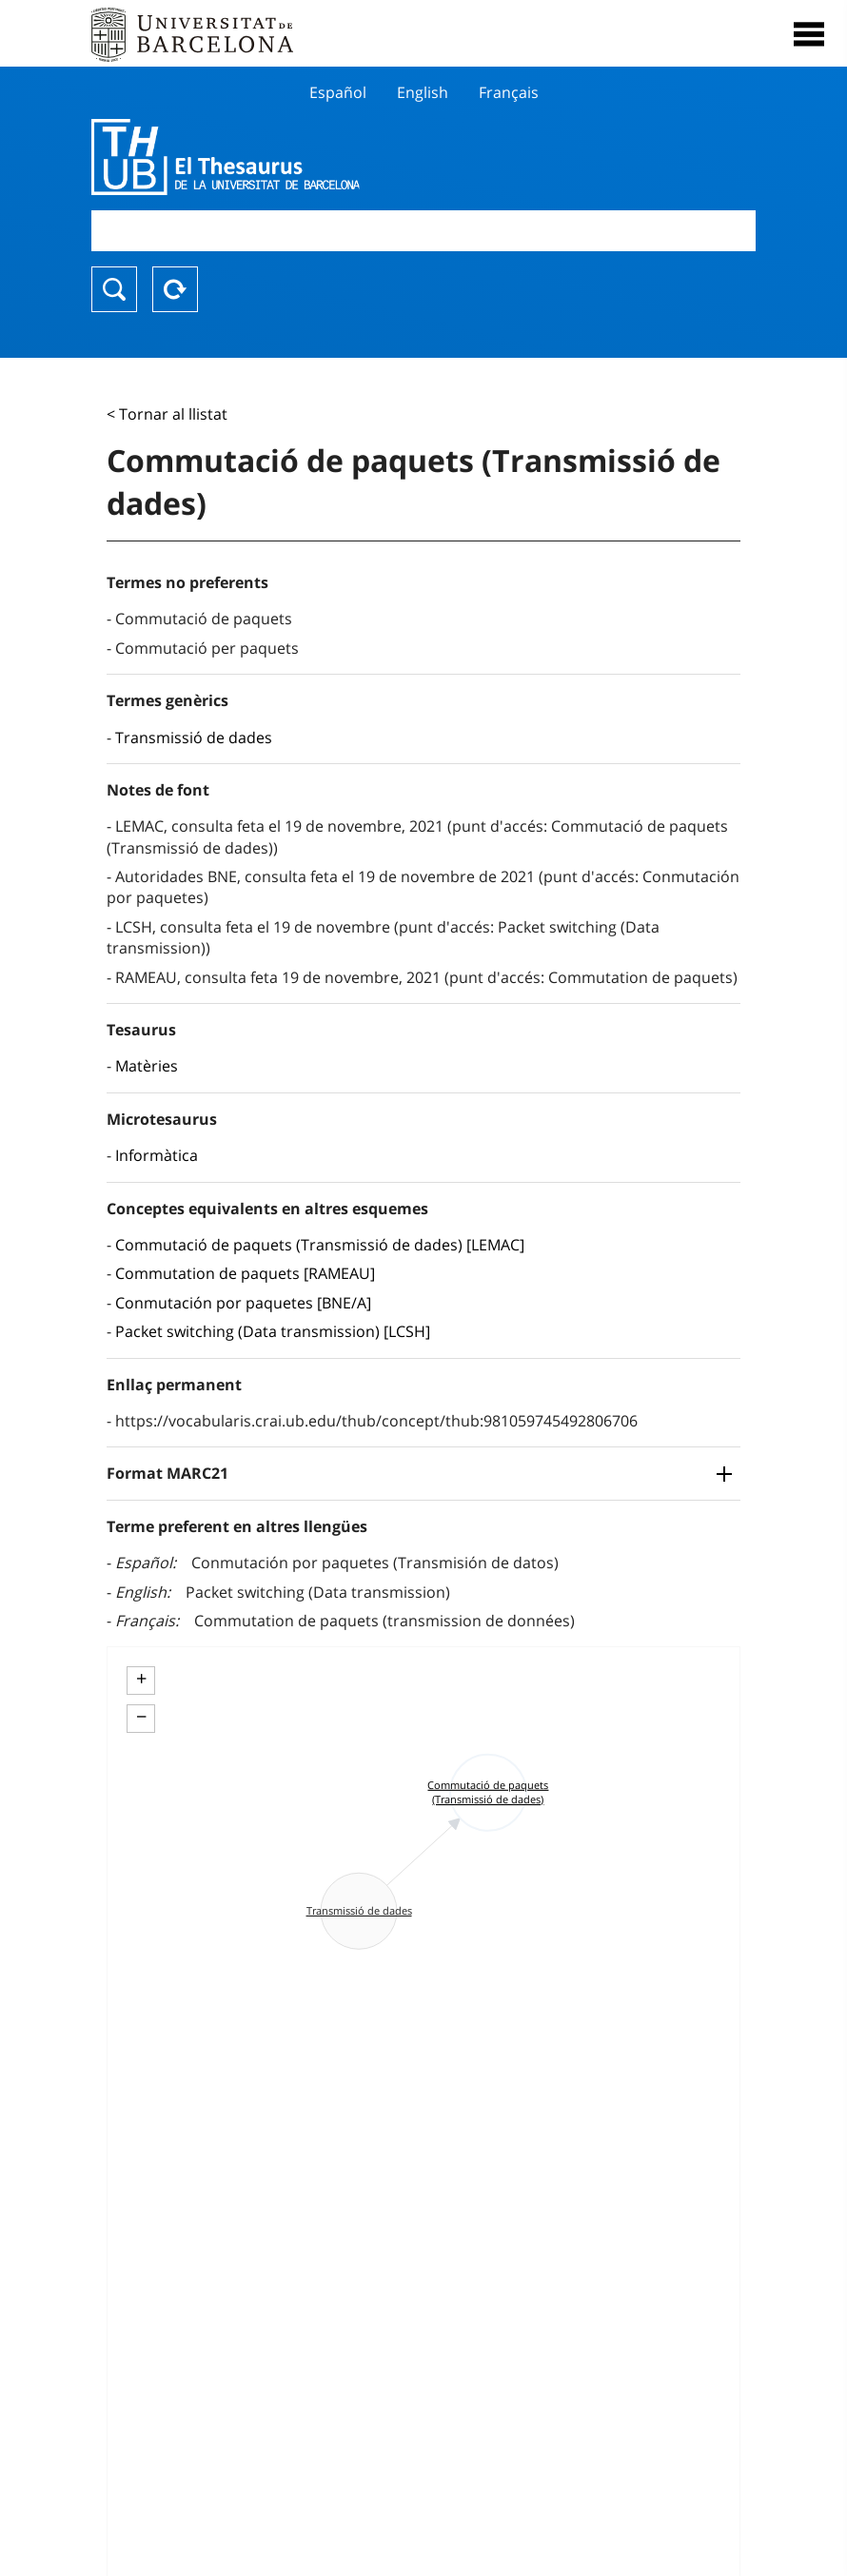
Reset (175, 289)
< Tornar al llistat (167, 413)
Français (509, 92)
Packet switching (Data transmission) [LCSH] (272, 1331)
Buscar (114, 289)
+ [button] (141, 1678)
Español (337, 92)
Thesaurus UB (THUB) (324, 157)
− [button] (141, 1716)
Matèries (146, 1065)
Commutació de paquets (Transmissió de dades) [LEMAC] (319, 1244)
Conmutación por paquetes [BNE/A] (243, 1302)
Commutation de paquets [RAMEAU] (245, 1273)
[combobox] (423, 230)
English (422, 92)
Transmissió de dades (193, 737)
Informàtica (156, 1155)
